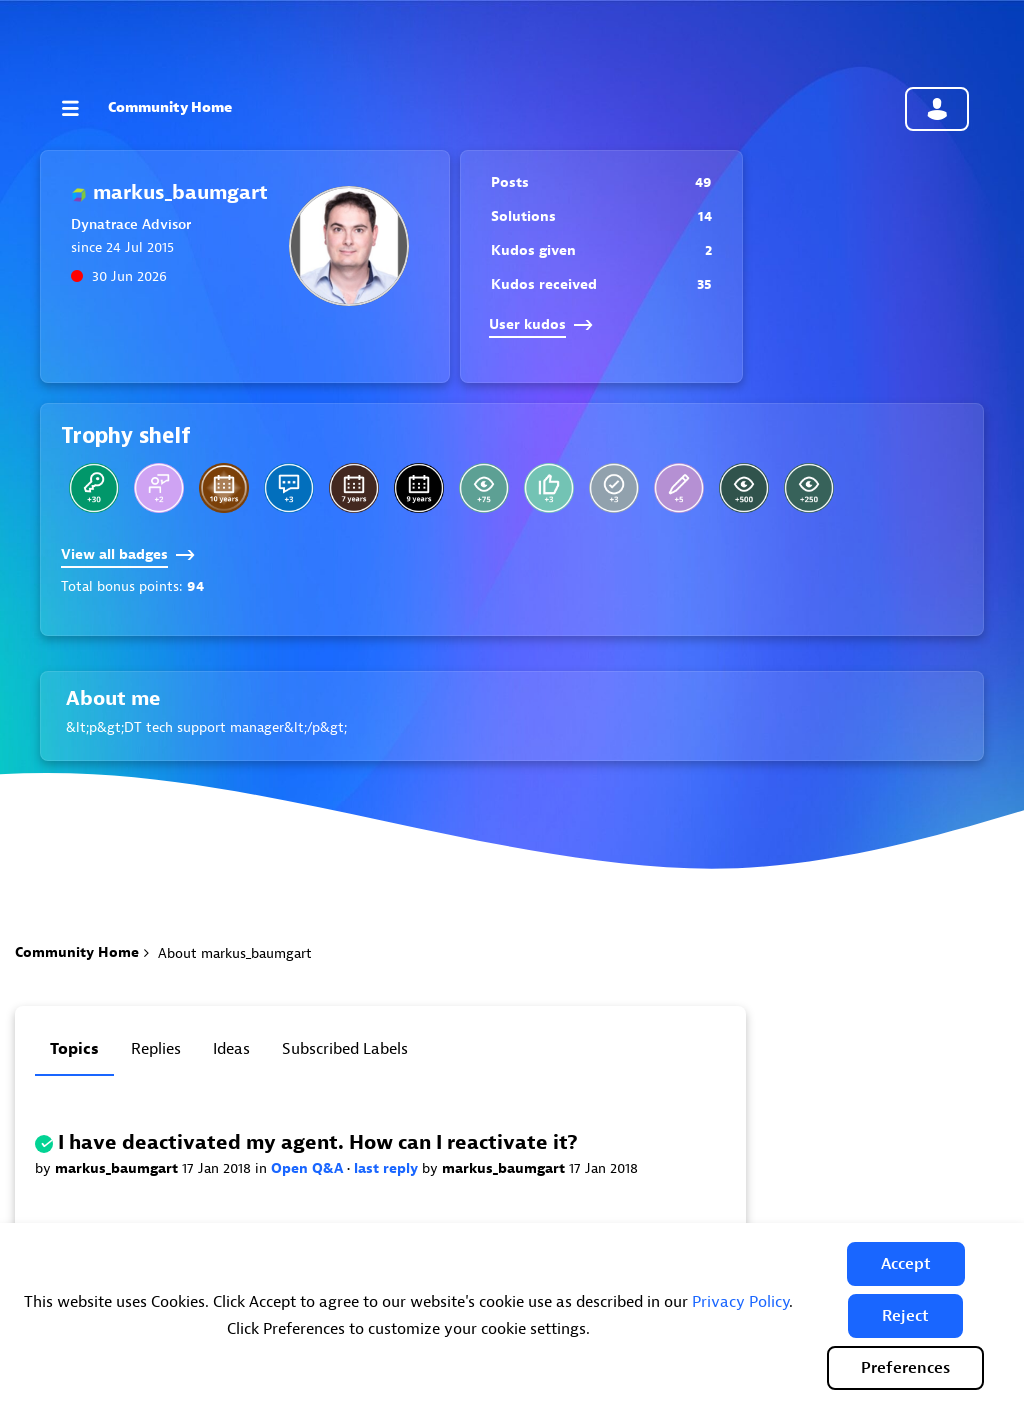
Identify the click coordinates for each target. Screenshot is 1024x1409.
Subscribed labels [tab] (345, 1049)
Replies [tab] (156, 1049)
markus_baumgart (118, 1168)
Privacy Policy (740, 1302)
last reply (388, 1168)
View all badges (128, 554)
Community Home (170, 107)
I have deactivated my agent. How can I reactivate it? (318, 1142)
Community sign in (937, 109)
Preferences (905, 1368)
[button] (906, 1264)
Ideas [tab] (231, 1049)
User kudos (541, 324)
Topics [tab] (74, 1049)
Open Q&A (309, 1168)
